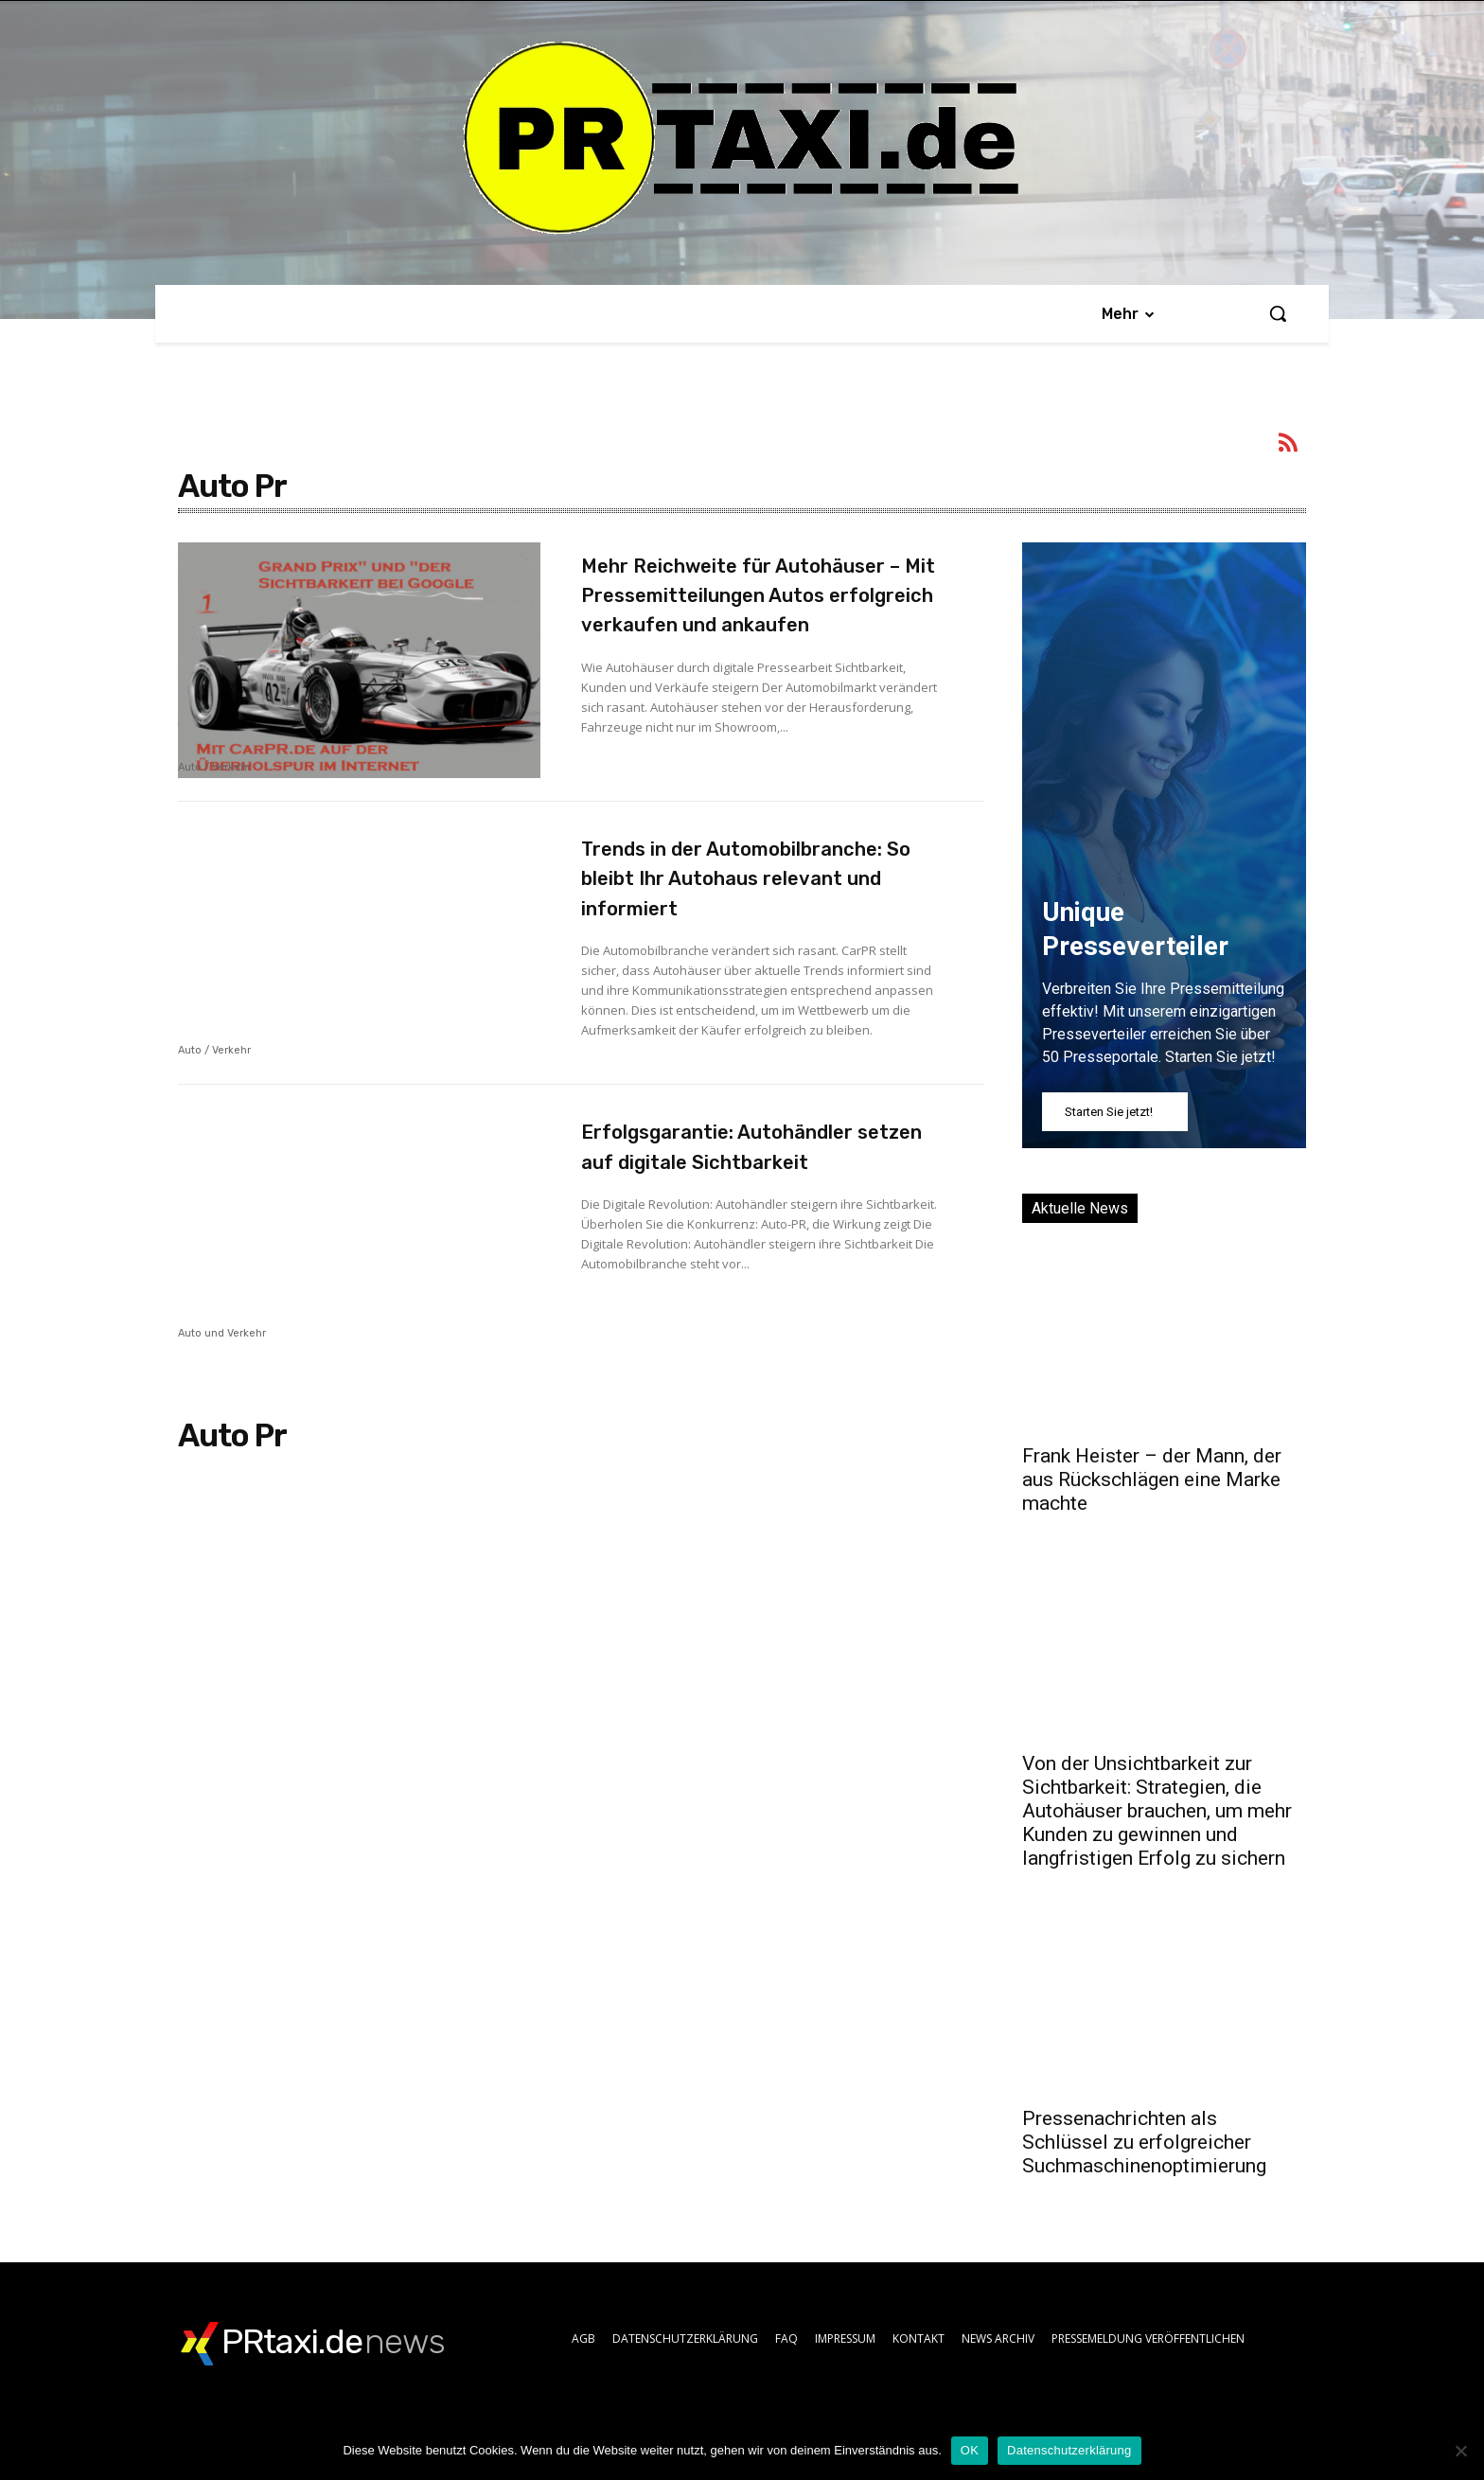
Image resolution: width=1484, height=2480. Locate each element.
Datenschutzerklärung (1069, 2450)
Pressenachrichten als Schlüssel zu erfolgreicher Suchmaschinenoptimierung (1144, 2142)
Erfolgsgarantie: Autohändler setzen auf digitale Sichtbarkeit (757, 1204)
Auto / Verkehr (214, 767)
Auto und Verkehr (222, 1376)
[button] (1277, 313)
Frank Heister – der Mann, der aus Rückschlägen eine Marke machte (1151, 1479)
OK (970, 2450)
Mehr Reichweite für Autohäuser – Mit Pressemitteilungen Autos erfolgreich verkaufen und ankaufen (740, 624)
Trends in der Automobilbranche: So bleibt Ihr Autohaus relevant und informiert (752, 918)
